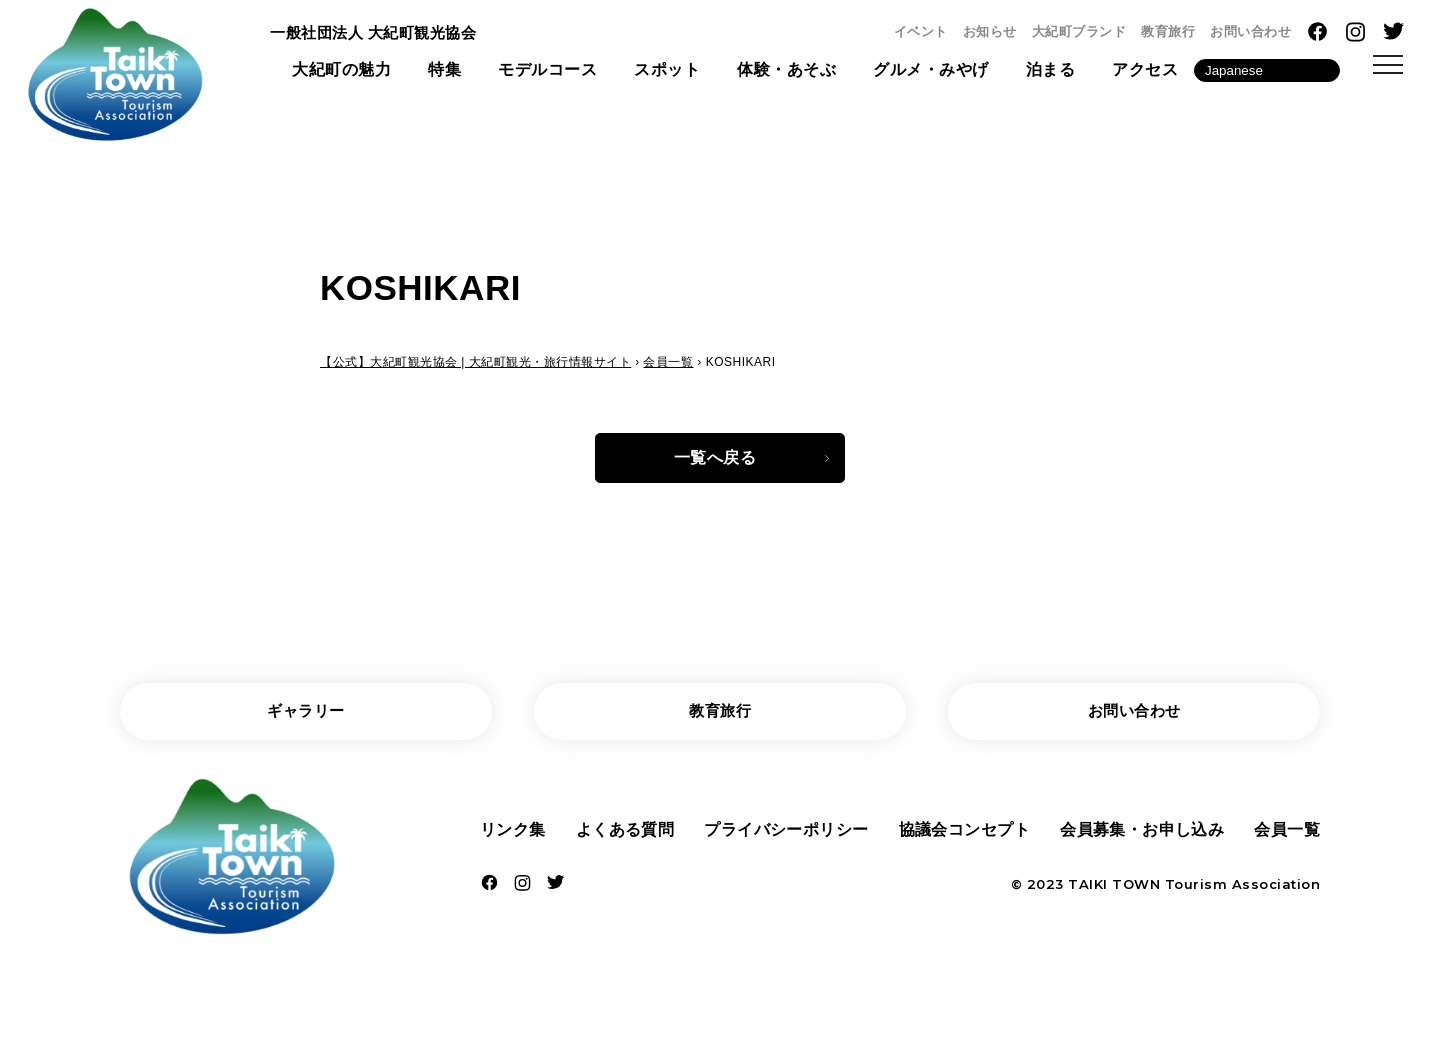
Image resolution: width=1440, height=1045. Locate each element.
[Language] (1267, 73)
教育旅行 (1168, 31)
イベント (921, 31)
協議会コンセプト (964, 835)
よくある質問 (624, 835)
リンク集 (513, 835)
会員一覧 (1287, 835)
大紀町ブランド (1079, 31)
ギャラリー (306, 715)
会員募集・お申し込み (1142, 835)
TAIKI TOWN (1114, 891)
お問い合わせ (1250, 31)
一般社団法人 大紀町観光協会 (379, 33)
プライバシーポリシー (786, 835)
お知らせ (990, 31)
